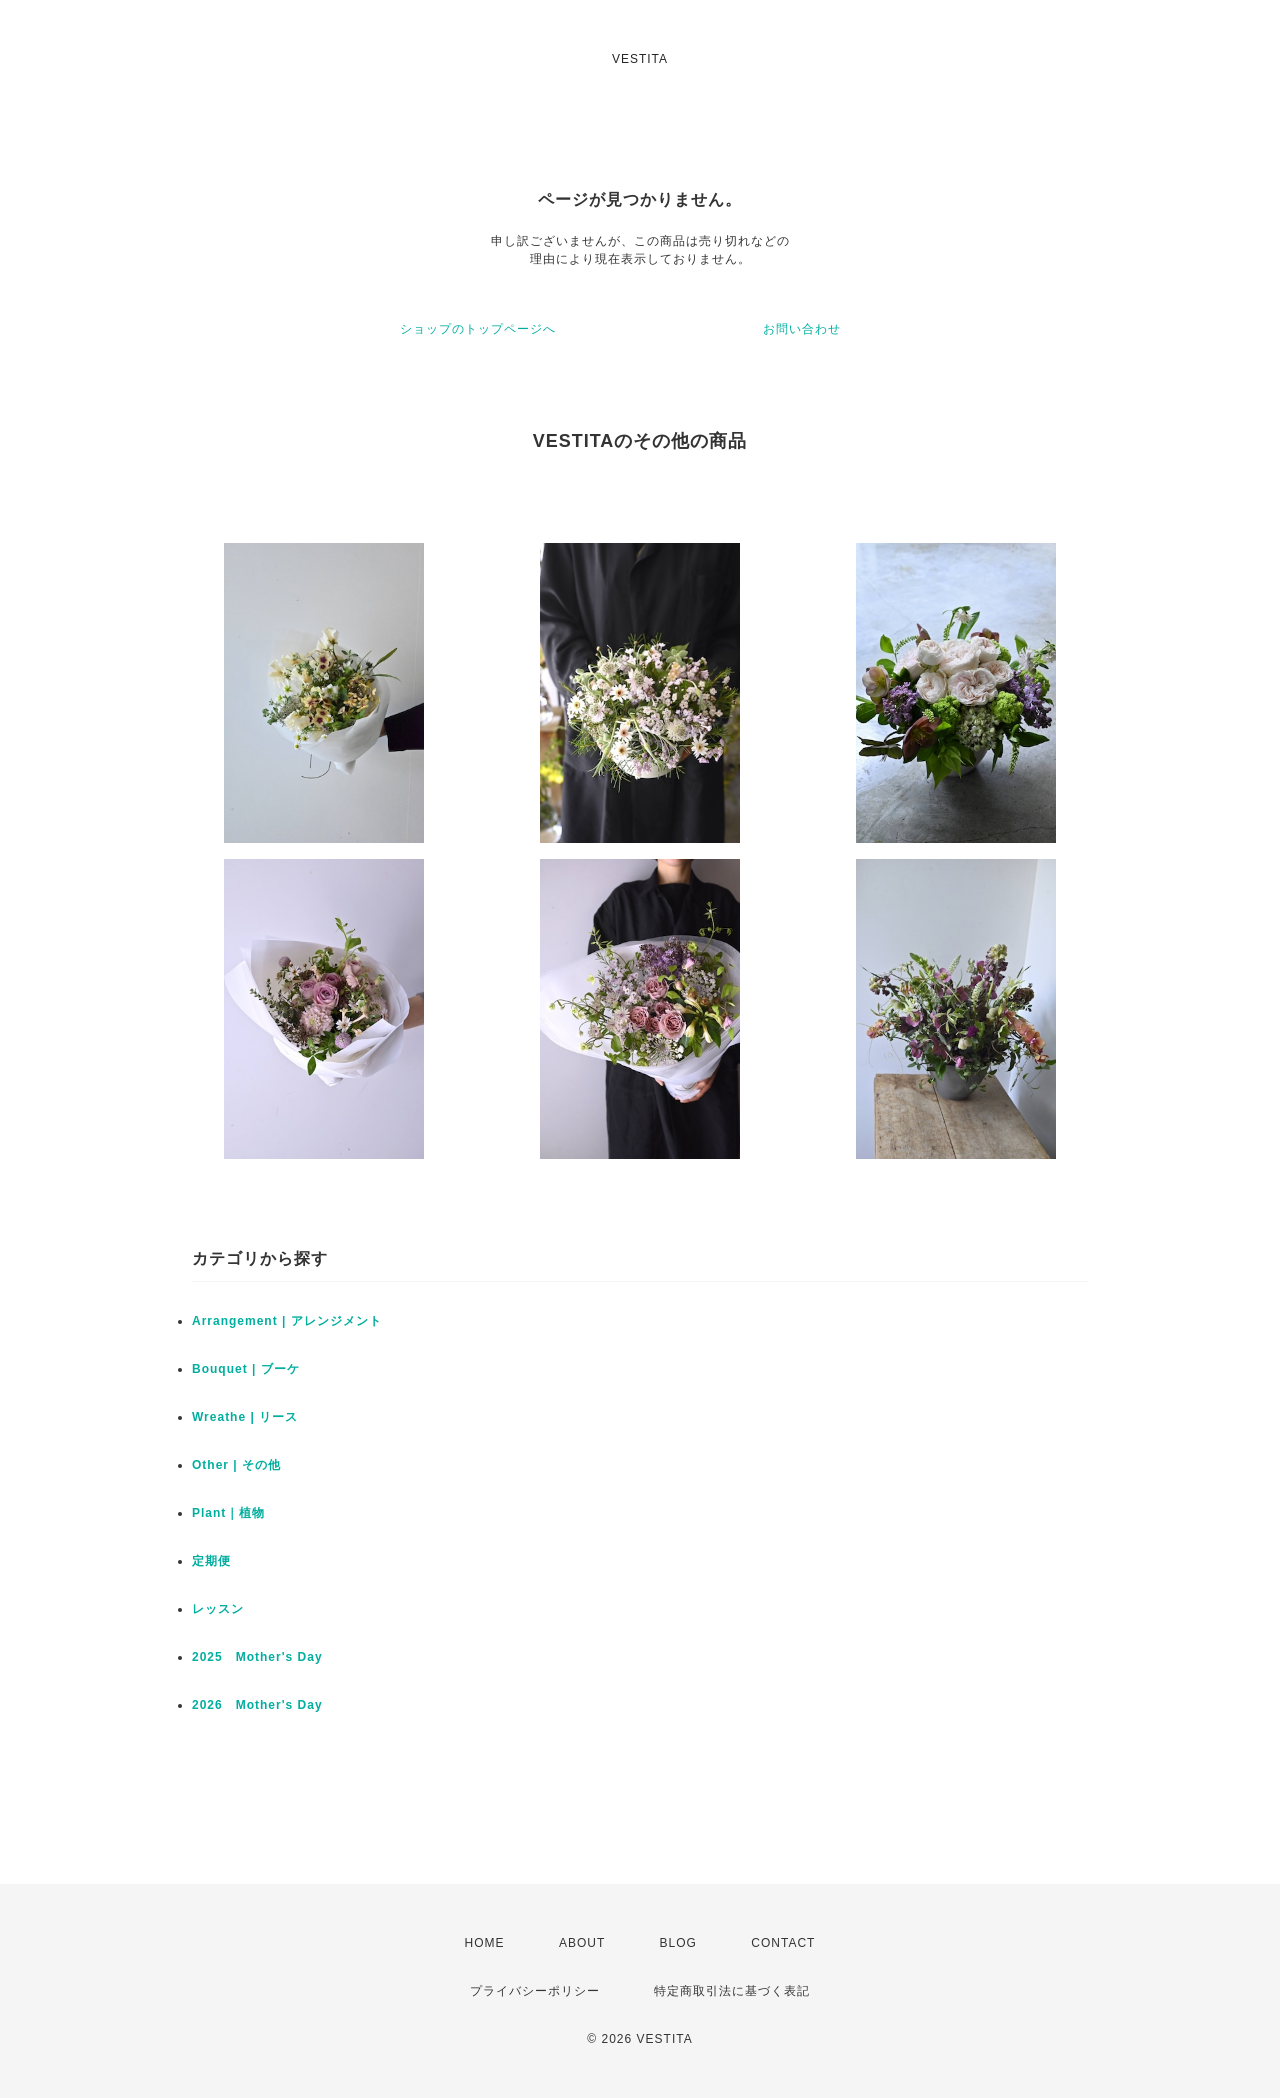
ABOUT (582, 1943)
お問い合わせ (802, 329)
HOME (485, 1943)
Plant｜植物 (228, 1513)
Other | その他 (236, 1465)
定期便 (211, 1561)
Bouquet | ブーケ (246, 1369)
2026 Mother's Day (257, 1705)
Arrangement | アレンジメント (287, 1321)
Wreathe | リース (245, 1417)
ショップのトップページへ (478, 329)
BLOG (678, 1943)
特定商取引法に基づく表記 (732, 1991)
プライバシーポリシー (535, 1991)
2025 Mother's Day (257, 1657)
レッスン (218, 1609)
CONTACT (783, 1943)
